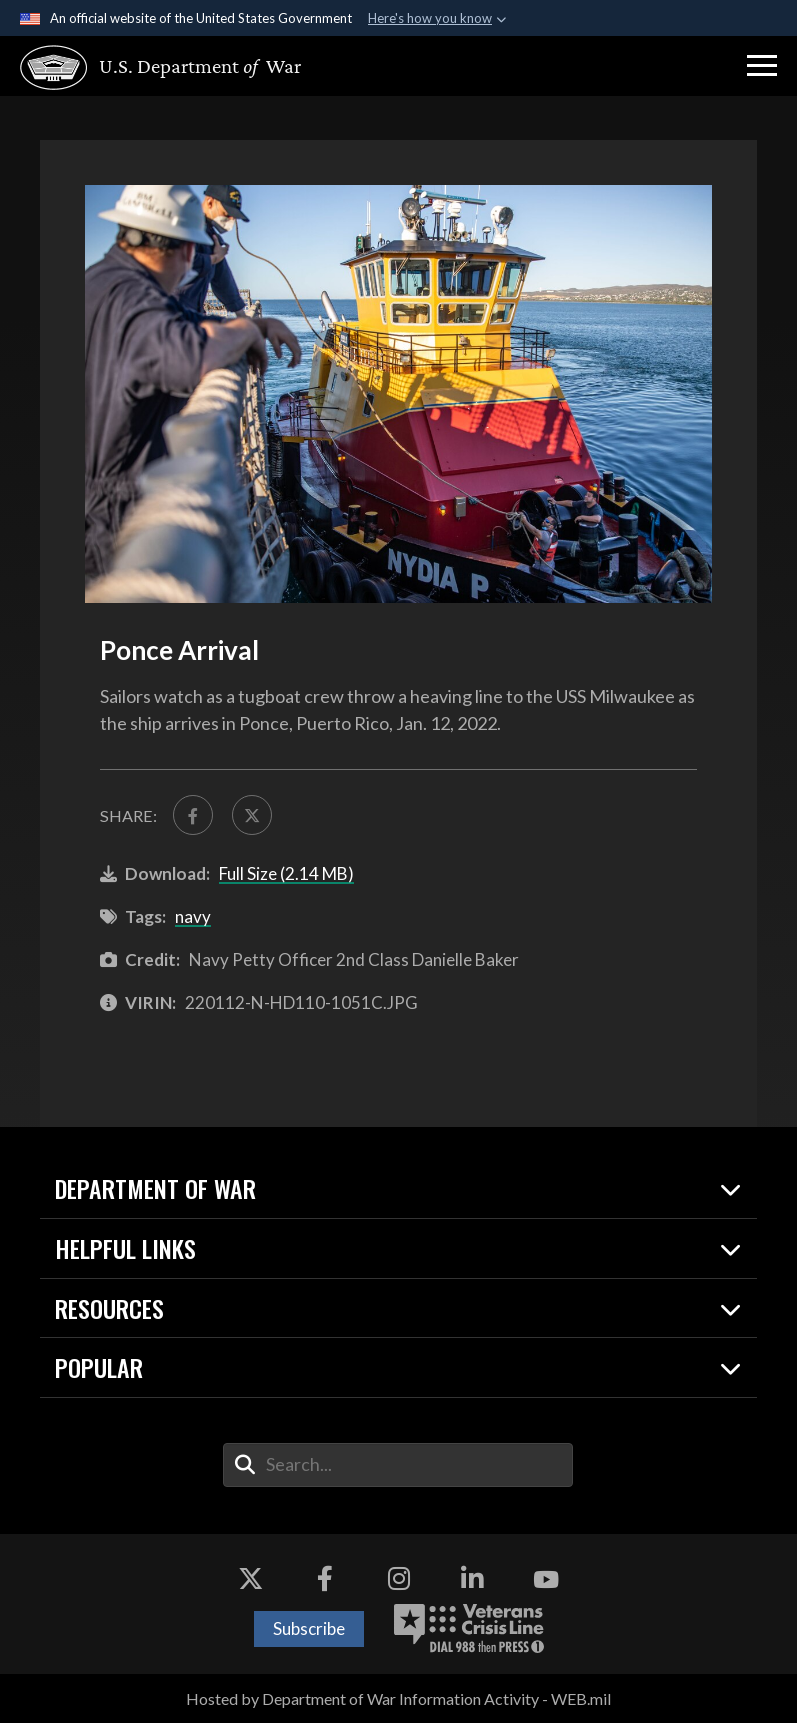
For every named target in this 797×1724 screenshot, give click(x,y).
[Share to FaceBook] (193, 815)
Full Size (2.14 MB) (286, 874)
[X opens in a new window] (251, 1580)
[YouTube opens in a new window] (546, 1580)
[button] (762, 66)
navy (193, 917)
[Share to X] (252, 815)
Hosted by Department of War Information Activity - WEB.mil (398, 1699)
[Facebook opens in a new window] (325, 1580)
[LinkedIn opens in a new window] (472, 1580)
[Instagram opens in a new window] (399, 1580)
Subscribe (309, 1629)
